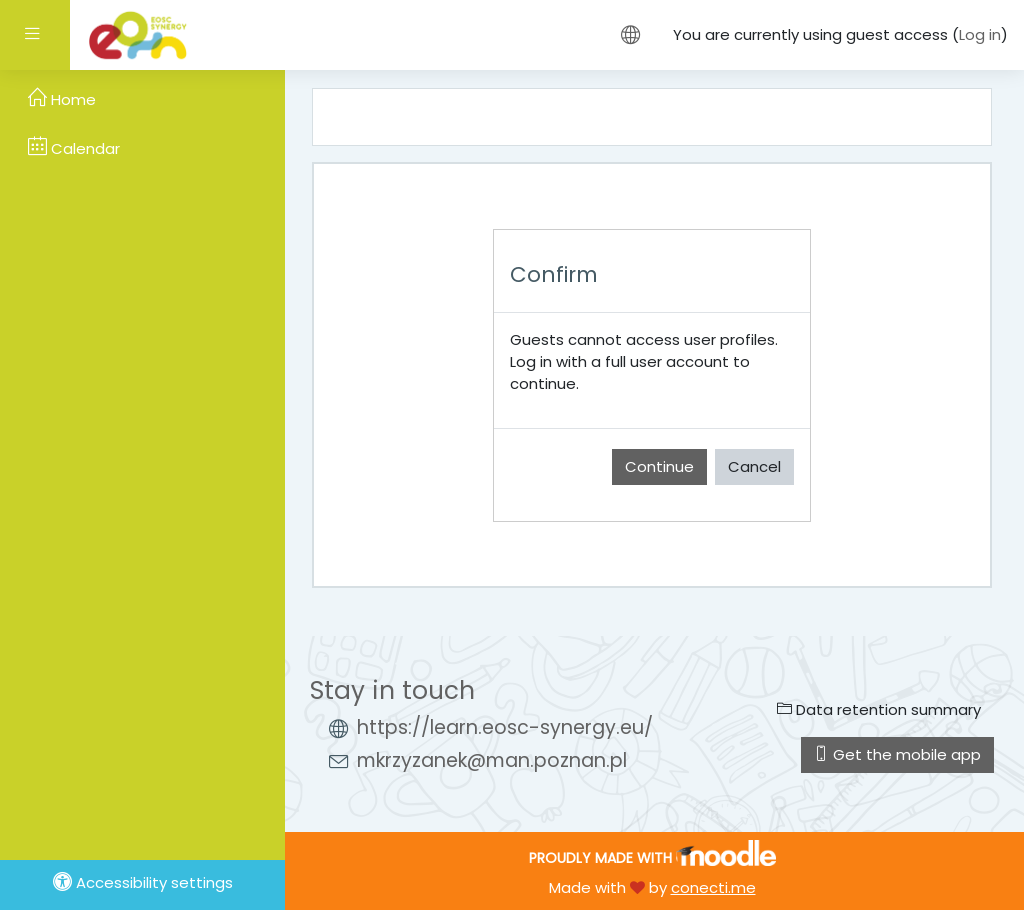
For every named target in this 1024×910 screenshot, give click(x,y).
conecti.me (713, 887)
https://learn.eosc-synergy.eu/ (505, 727)
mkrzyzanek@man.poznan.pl (492, 760)
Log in (980, 34)
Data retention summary (879, 709)
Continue (659, 466)
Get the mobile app (897, 754)
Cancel (754, 466)
